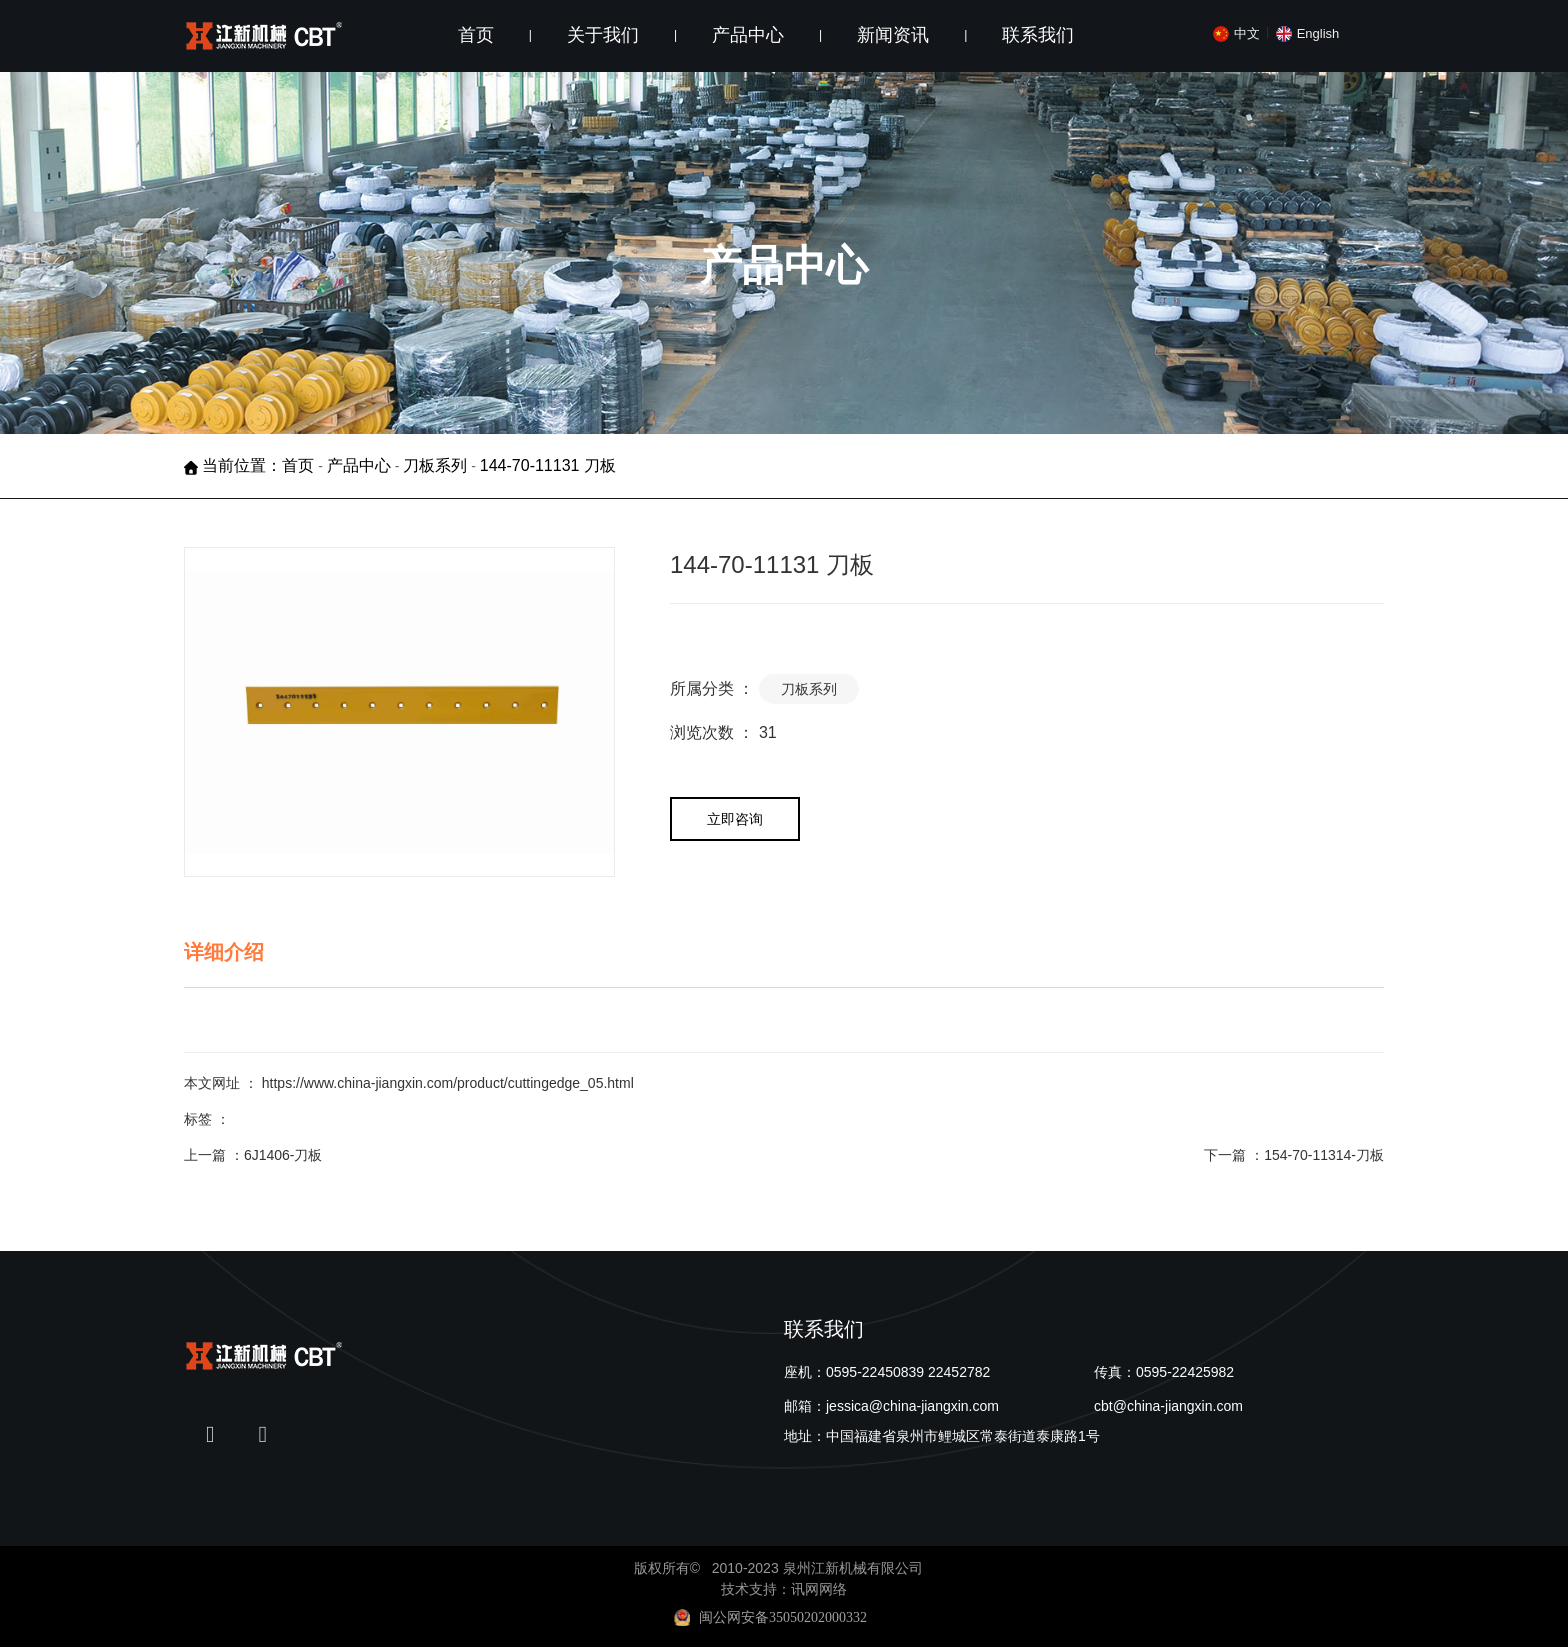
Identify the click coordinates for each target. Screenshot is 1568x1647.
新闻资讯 (893, 35)
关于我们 (603, 35)
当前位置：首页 (260, 465)
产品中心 (748, 35)
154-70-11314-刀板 (1324, 1155)
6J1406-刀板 (283, 1155)
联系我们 (1038, 35)
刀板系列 (435, 465)
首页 (476, 35)
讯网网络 (819, 1589)
